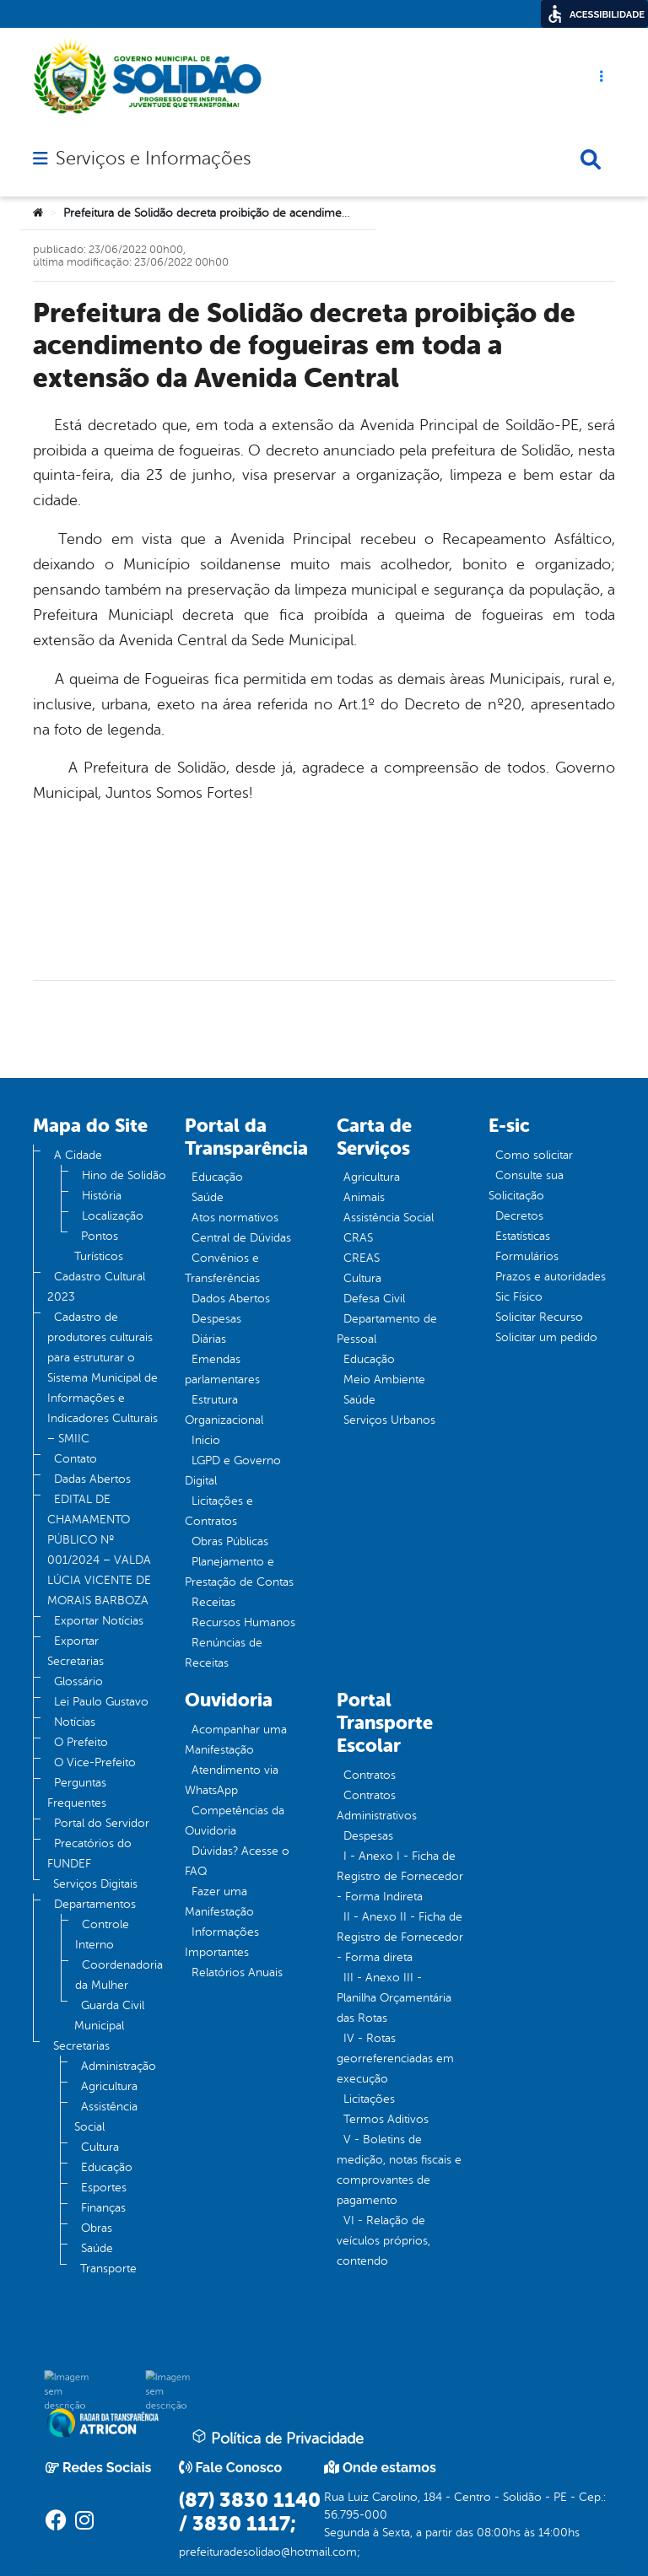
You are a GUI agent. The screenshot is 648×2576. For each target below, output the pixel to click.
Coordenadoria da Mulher (119, 1975)
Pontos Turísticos (98, 1246)
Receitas (213, 1602)
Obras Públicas (230, 1541)
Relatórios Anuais (237, 1972)
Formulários (527, 1256)
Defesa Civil (374, 1298)
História (102, 1195)
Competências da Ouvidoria (234, 1820)
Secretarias (81, 2046)
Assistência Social (106, 2116)
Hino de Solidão (124, 1175)
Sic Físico (519, 1297)
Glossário (78, 1681)
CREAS (361, 1258)
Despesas (216, 1318)
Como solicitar (534, 1155)
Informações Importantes (222, 1942)
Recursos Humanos (243, 1622)
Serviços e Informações (153, 158)
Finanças (103, 2207)
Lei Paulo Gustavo (101, 1701)
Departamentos (95, 1904)
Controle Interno (102, 1934)
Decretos (519, 1216)
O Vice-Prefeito (95, 1762)
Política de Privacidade (278, 2437)
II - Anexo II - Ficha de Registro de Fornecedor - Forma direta (400, 1937)
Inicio (206, 1440)
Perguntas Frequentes (76, 1792)
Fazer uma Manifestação (219, 1901)
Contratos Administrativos (377, 1805)
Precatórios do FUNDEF (89, 1853)
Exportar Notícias (98, 1620)
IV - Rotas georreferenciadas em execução (395, 2058)
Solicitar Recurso (539, 1317)
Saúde (97, 2248)
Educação (106, 2167)
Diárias (209, 1339)
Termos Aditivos (386, 2119)
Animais (364, 1197)
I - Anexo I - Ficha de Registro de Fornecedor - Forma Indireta (400, 1876)
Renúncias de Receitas (223, 1652)
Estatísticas (522, 1236)
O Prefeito (81, 1742)
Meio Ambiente (384, 1379)
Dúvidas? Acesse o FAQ (237, 1861)
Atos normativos (235, 1217)
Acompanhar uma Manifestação (236, 1739)
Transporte (108, 2268)
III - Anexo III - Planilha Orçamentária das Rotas (394, 1997)
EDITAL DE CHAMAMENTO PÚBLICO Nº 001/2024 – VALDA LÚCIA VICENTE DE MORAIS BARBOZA (99, 1550)
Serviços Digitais (95, 1884)
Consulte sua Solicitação (526, 1185)
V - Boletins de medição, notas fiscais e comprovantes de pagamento (399, 2170)
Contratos (369, 1775)
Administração (118, 2066)
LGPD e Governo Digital (233, 1470)
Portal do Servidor (101, 1823)
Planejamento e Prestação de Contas (239, 1571)
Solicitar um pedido (546, 1337)
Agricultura (109, 2086)
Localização (112, 1216)
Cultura (100, 2147)
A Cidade (78, 1155)
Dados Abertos (231, 1298)
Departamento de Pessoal (387, 1328)
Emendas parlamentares (222, 1369)
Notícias (74, 1722)
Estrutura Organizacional (224, 1409)
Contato (75, 1458)
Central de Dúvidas (241, 1237)
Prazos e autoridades (550, 1276)
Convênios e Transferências (222, 1268)
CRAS (358, 1237)
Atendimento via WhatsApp (231, 1780)
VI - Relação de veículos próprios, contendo (383, 2240)
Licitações (369, 2099)
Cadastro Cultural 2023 (96, 1286)
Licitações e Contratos (219, 1511)
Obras (96, 2228)
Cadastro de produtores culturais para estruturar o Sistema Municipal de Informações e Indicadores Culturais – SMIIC (102, 1378)
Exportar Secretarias (75, 1651)
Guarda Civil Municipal (109, 2015)
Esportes (104, 2187)
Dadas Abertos (92, 1479)
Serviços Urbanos (389, 1420)
